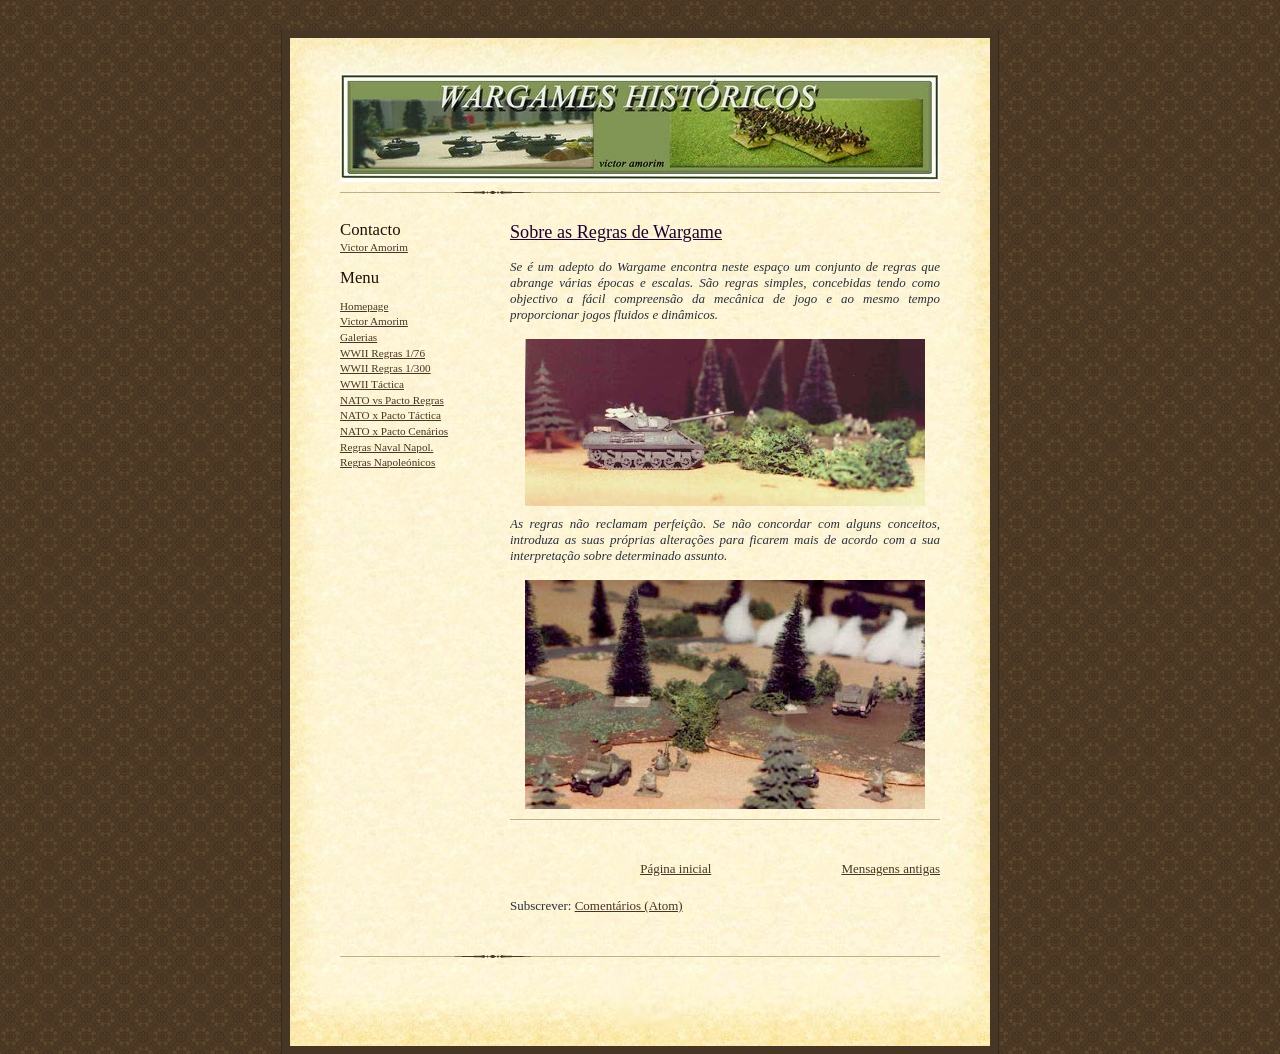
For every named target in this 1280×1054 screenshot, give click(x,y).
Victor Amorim (374, 247)
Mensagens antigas (890, 868)
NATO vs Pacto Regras (392, 400)
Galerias (358, 337)
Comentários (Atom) (629, 905)
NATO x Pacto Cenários (394, 431)
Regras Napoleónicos (387, 462)
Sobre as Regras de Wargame (616, 232)
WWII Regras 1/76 (382, 353)
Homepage (364, 306)
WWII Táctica (372, 384)
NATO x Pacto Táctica (390, 415)
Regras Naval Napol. (386, 447)
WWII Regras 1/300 (385, 368)
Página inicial (675, 868)
